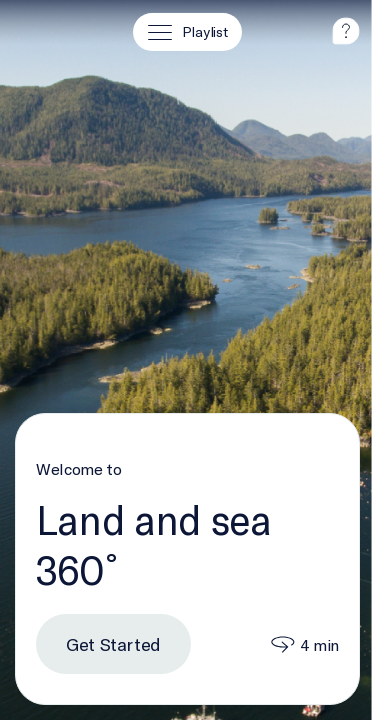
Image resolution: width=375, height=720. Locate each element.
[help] (346, 32)
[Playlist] (188, 32)
